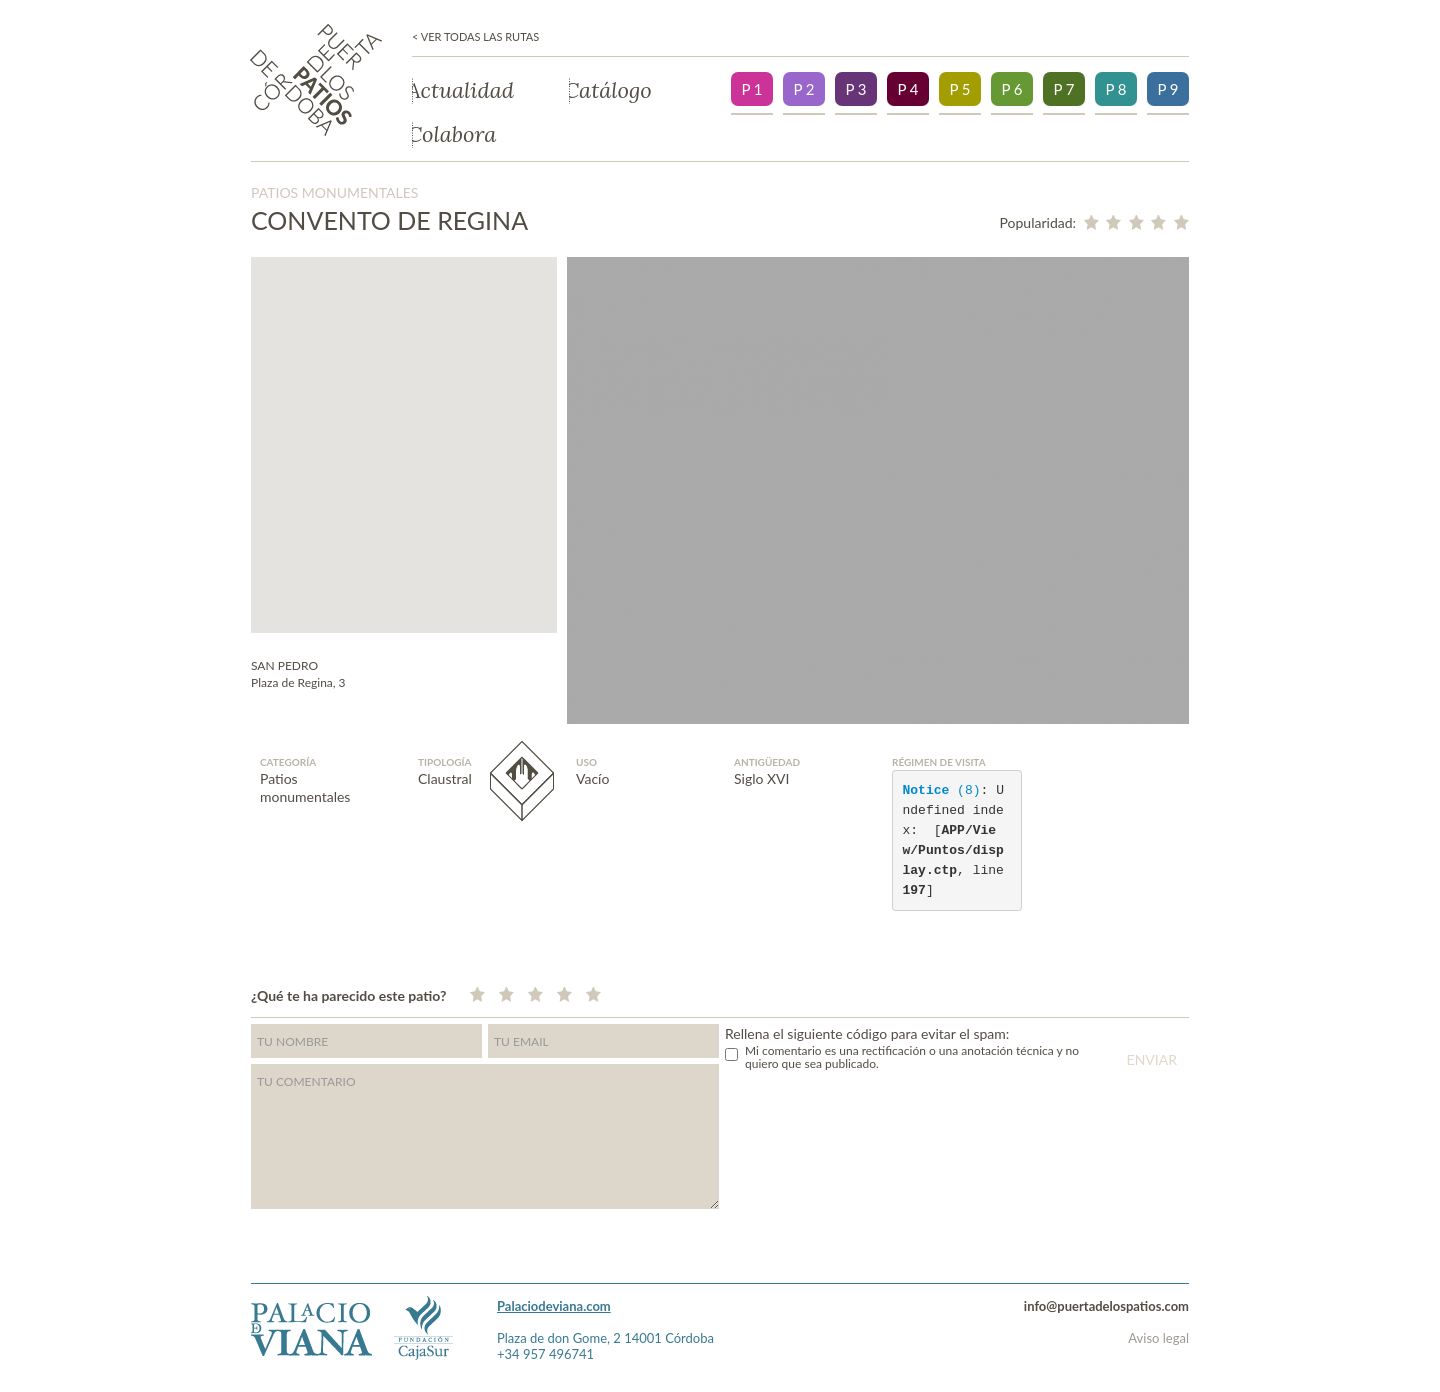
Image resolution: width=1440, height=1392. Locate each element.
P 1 (751, 89)
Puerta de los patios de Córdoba (316, 80)
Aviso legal (1158, 1338)
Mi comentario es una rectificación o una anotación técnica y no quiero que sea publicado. (912, 1057)
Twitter (1145, 993)
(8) (942, 790)
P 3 (855, 89)
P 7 (1063, 89)
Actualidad (463, 91)
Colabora (454, 135)
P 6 (1011, 89)
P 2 (803, 89)
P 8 (1115, 89)
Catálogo (610, 91)
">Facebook (1184, 993)
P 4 (907, 89)
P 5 (959, 89)
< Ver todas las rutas (475, 37)
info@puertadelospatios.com (1106, 1306)
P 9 (1167, 89)
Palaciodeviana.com (554, 1306)
